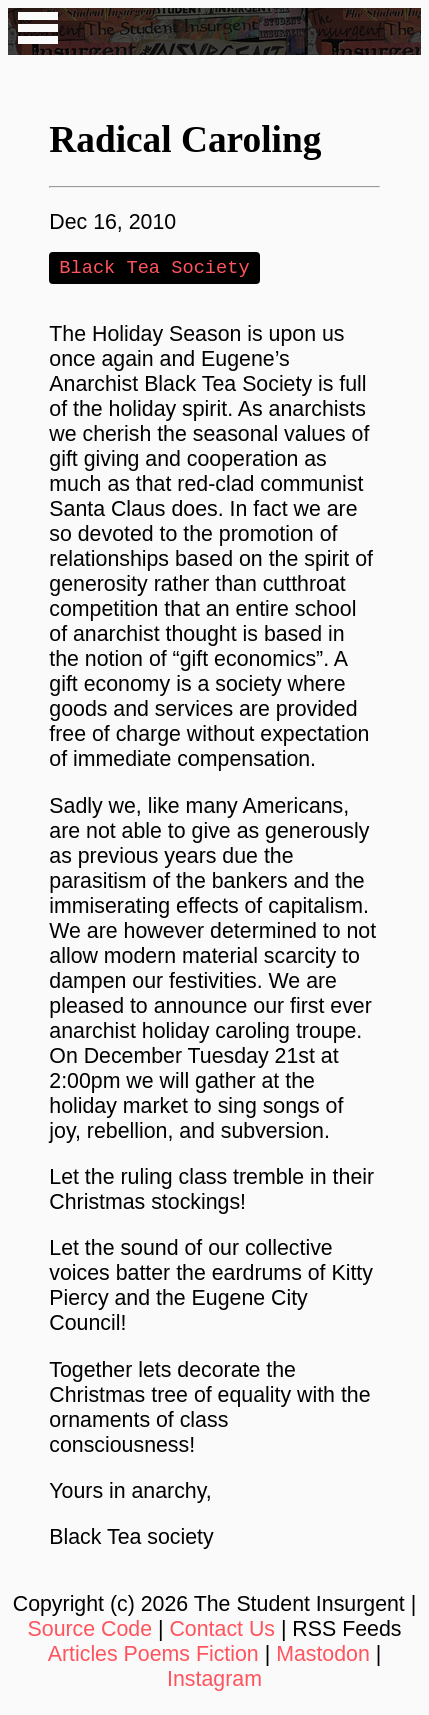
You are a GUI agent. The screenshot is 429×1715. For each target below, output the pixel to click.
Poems (157, 1656)
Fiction (227, 1656)
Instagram (214, 1681)
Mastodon (323, 1656)
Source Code (90, 1631)
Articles (83, 1656)
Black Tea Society (154, 268)
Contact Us (222, 1631)
